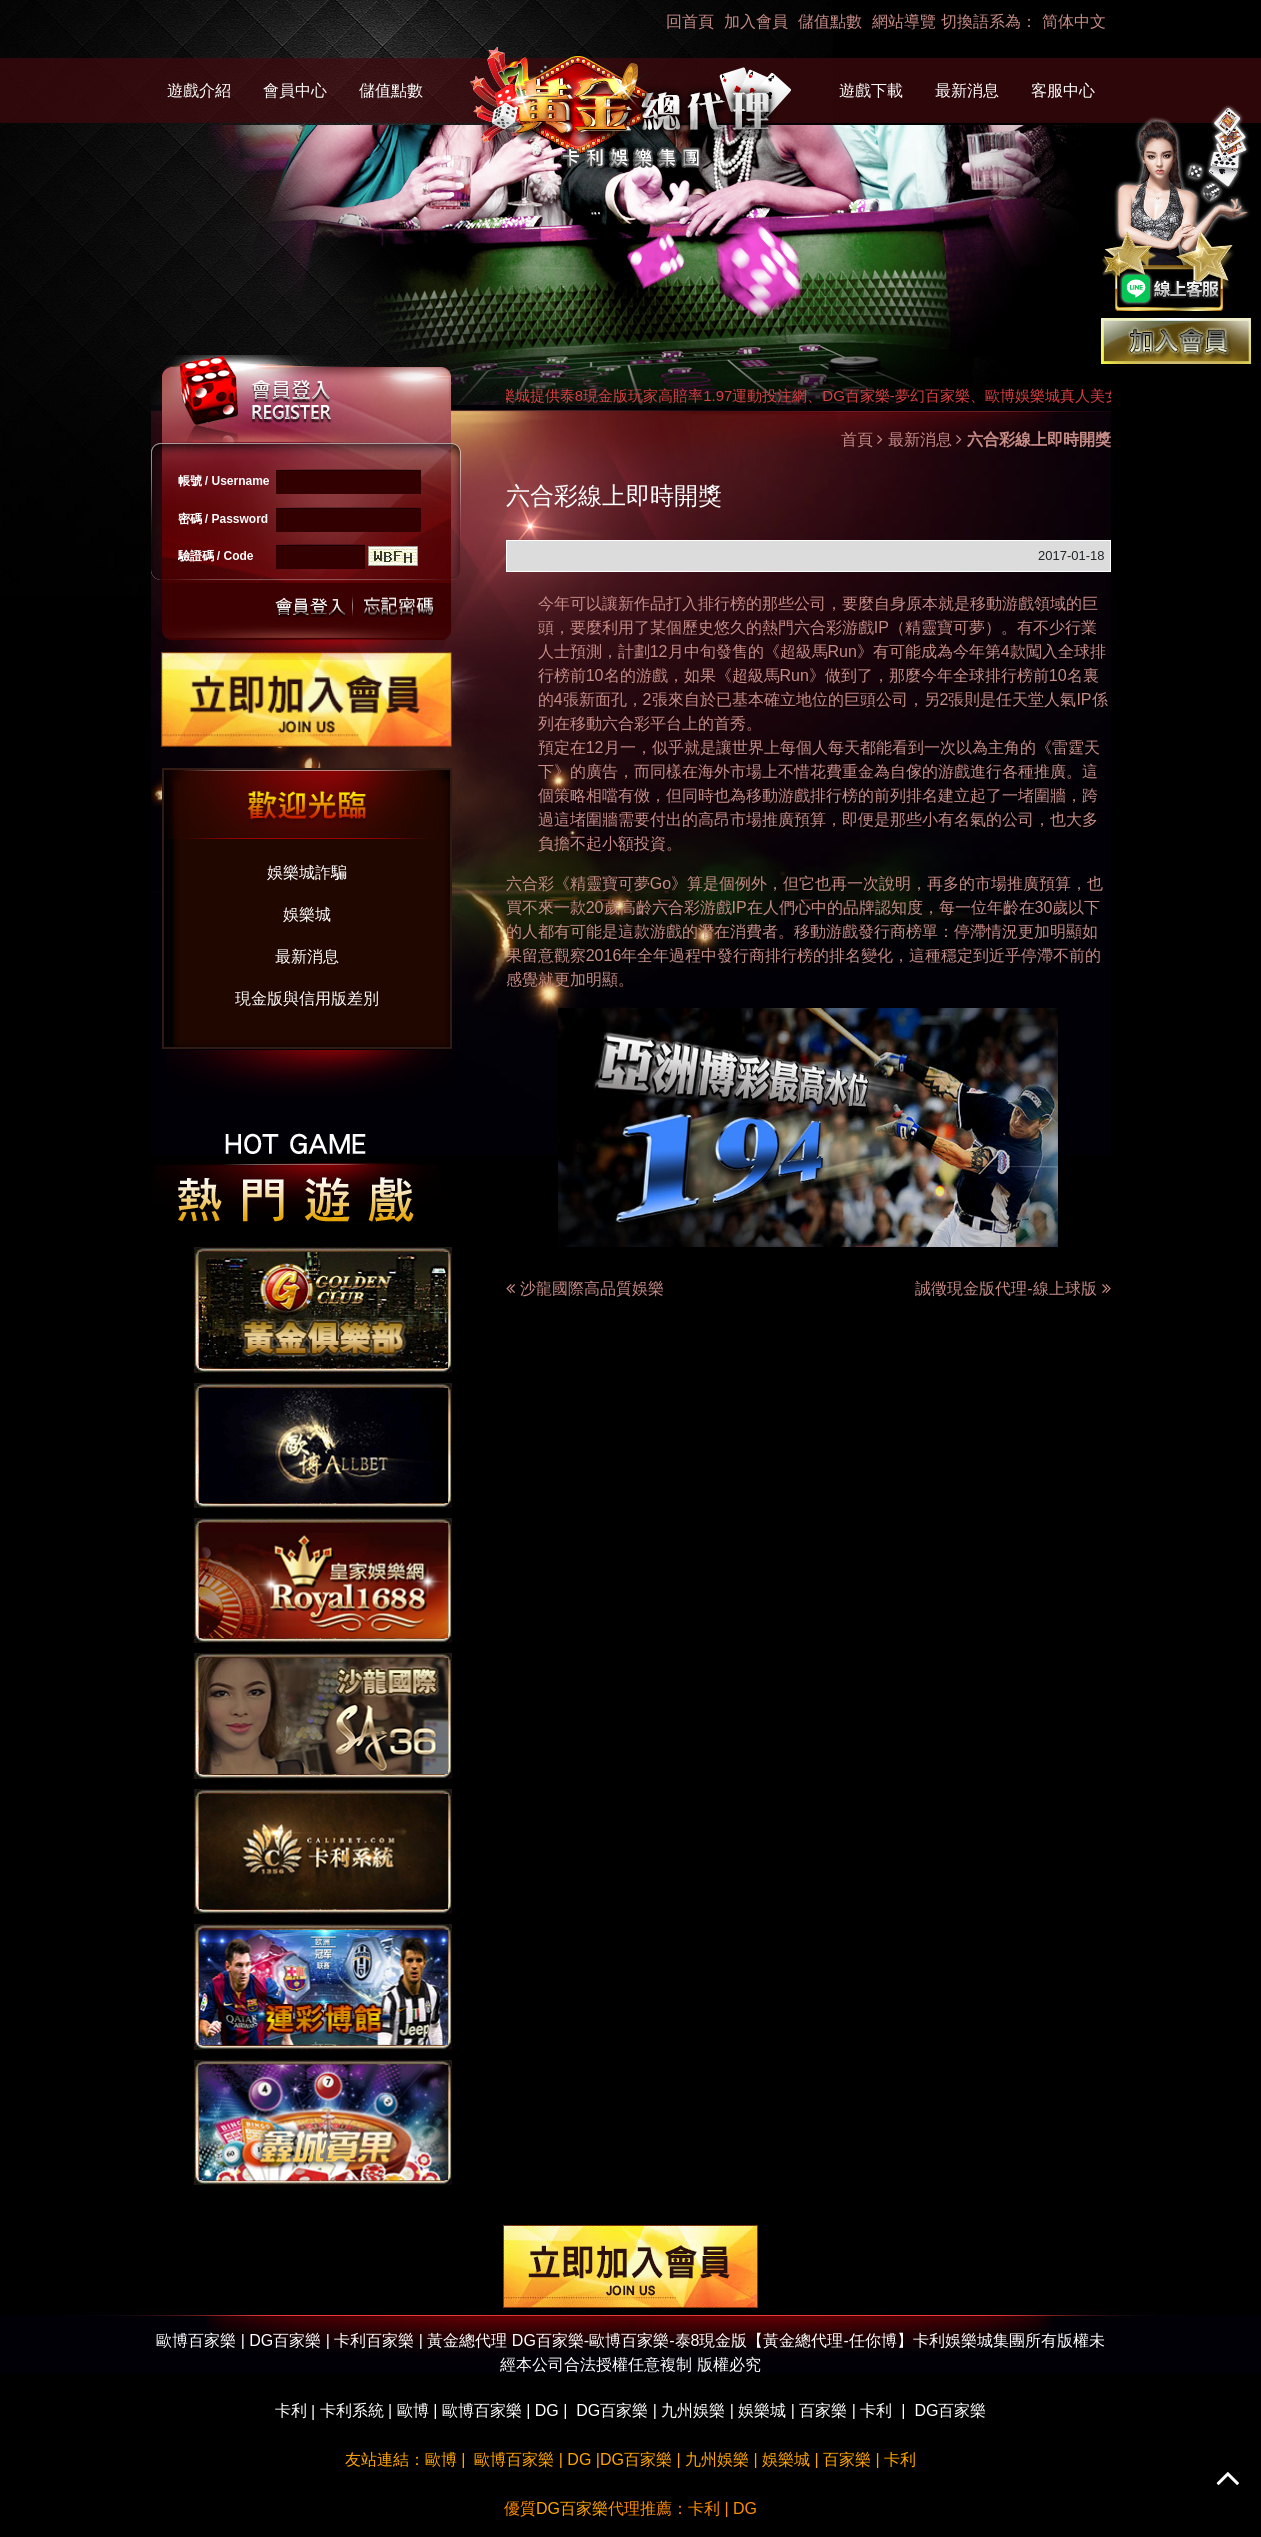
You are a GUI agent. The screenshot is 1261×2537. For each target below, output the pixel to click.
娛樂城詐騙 (307, 872)
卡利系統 (352, 2410)
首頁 (857, 439)
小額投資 (634, 843)
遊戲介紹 (199, 90)
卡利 (291, 2410)
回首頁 (690, 21)
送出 (311, 604)
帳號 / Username (224, 481)
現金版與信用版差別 (307, 998)
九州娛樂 (693, 2410)
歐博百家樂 (482, 2410)
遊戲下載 (871, 90)
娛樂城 (307, 914)
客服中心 (1063, 90)
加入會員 (756, 21)
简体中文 (1074, 21)
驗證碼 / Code (216, 556)
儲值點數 (830, 21)
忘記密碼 (393, 604)
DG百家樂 (612, 2410)
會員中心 (295, 90)
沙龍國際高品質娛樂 (592, 1288)
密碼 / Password (223, 519)
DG (547, 2410)
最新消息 (967, 90)
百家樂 (823, 2410)
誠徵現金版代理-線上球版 (1012, 1288)
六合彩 (818, 627)
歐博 (413, 2410)
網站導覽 (904, 21)
